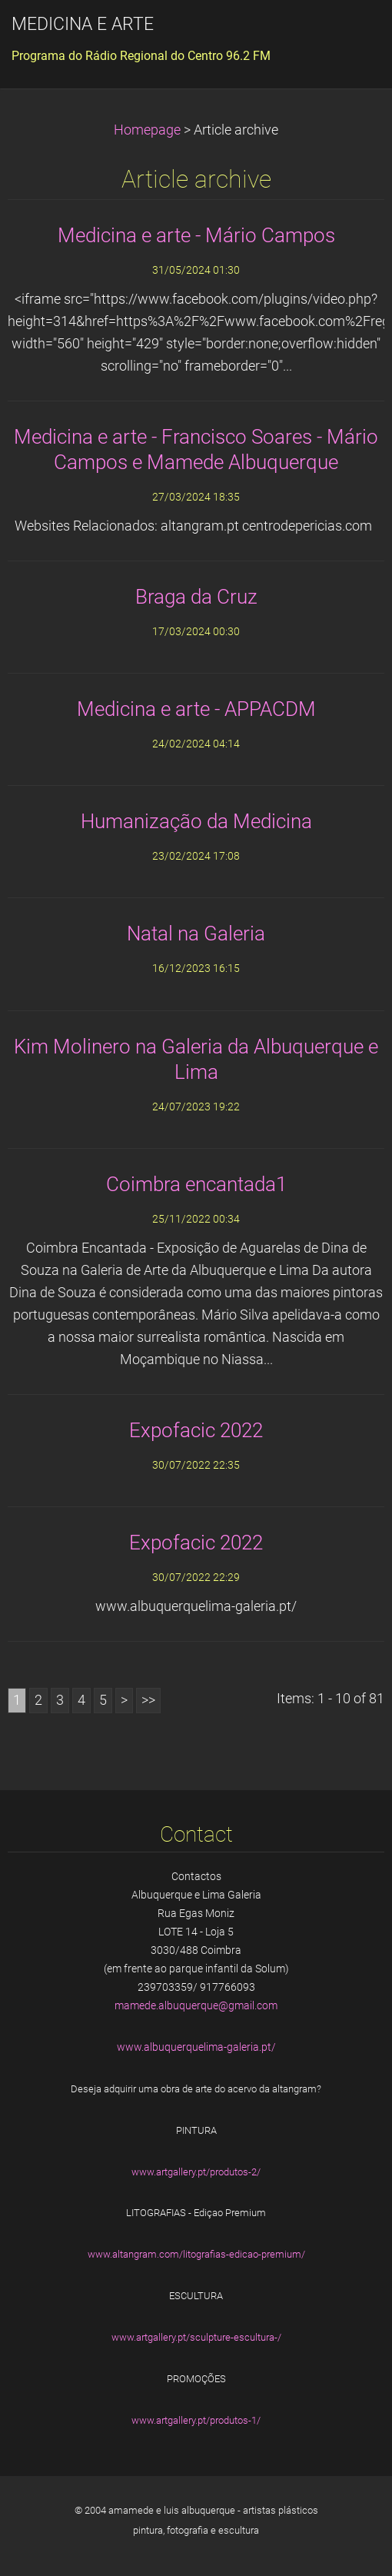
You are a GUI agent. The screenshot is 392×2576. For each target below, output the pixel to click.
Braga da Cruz (196, 596)
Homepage (147, 130)
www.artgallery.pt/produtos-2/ (196, 2172)
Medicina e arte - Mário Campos (196, 235)
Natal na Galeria (196, 933)
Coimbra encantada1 (196, 1184)
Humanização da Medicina (196, 821)
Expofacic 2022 (196, 1430)
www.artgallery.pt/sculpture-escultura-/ (196, 2337)
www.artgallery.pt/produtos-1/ (196, 2420)
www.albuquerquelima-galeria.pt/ (196, 2047)
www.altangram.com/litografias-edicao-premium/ (196, 2254)
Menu (350, 35)
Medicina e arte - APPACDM (196, 709)
